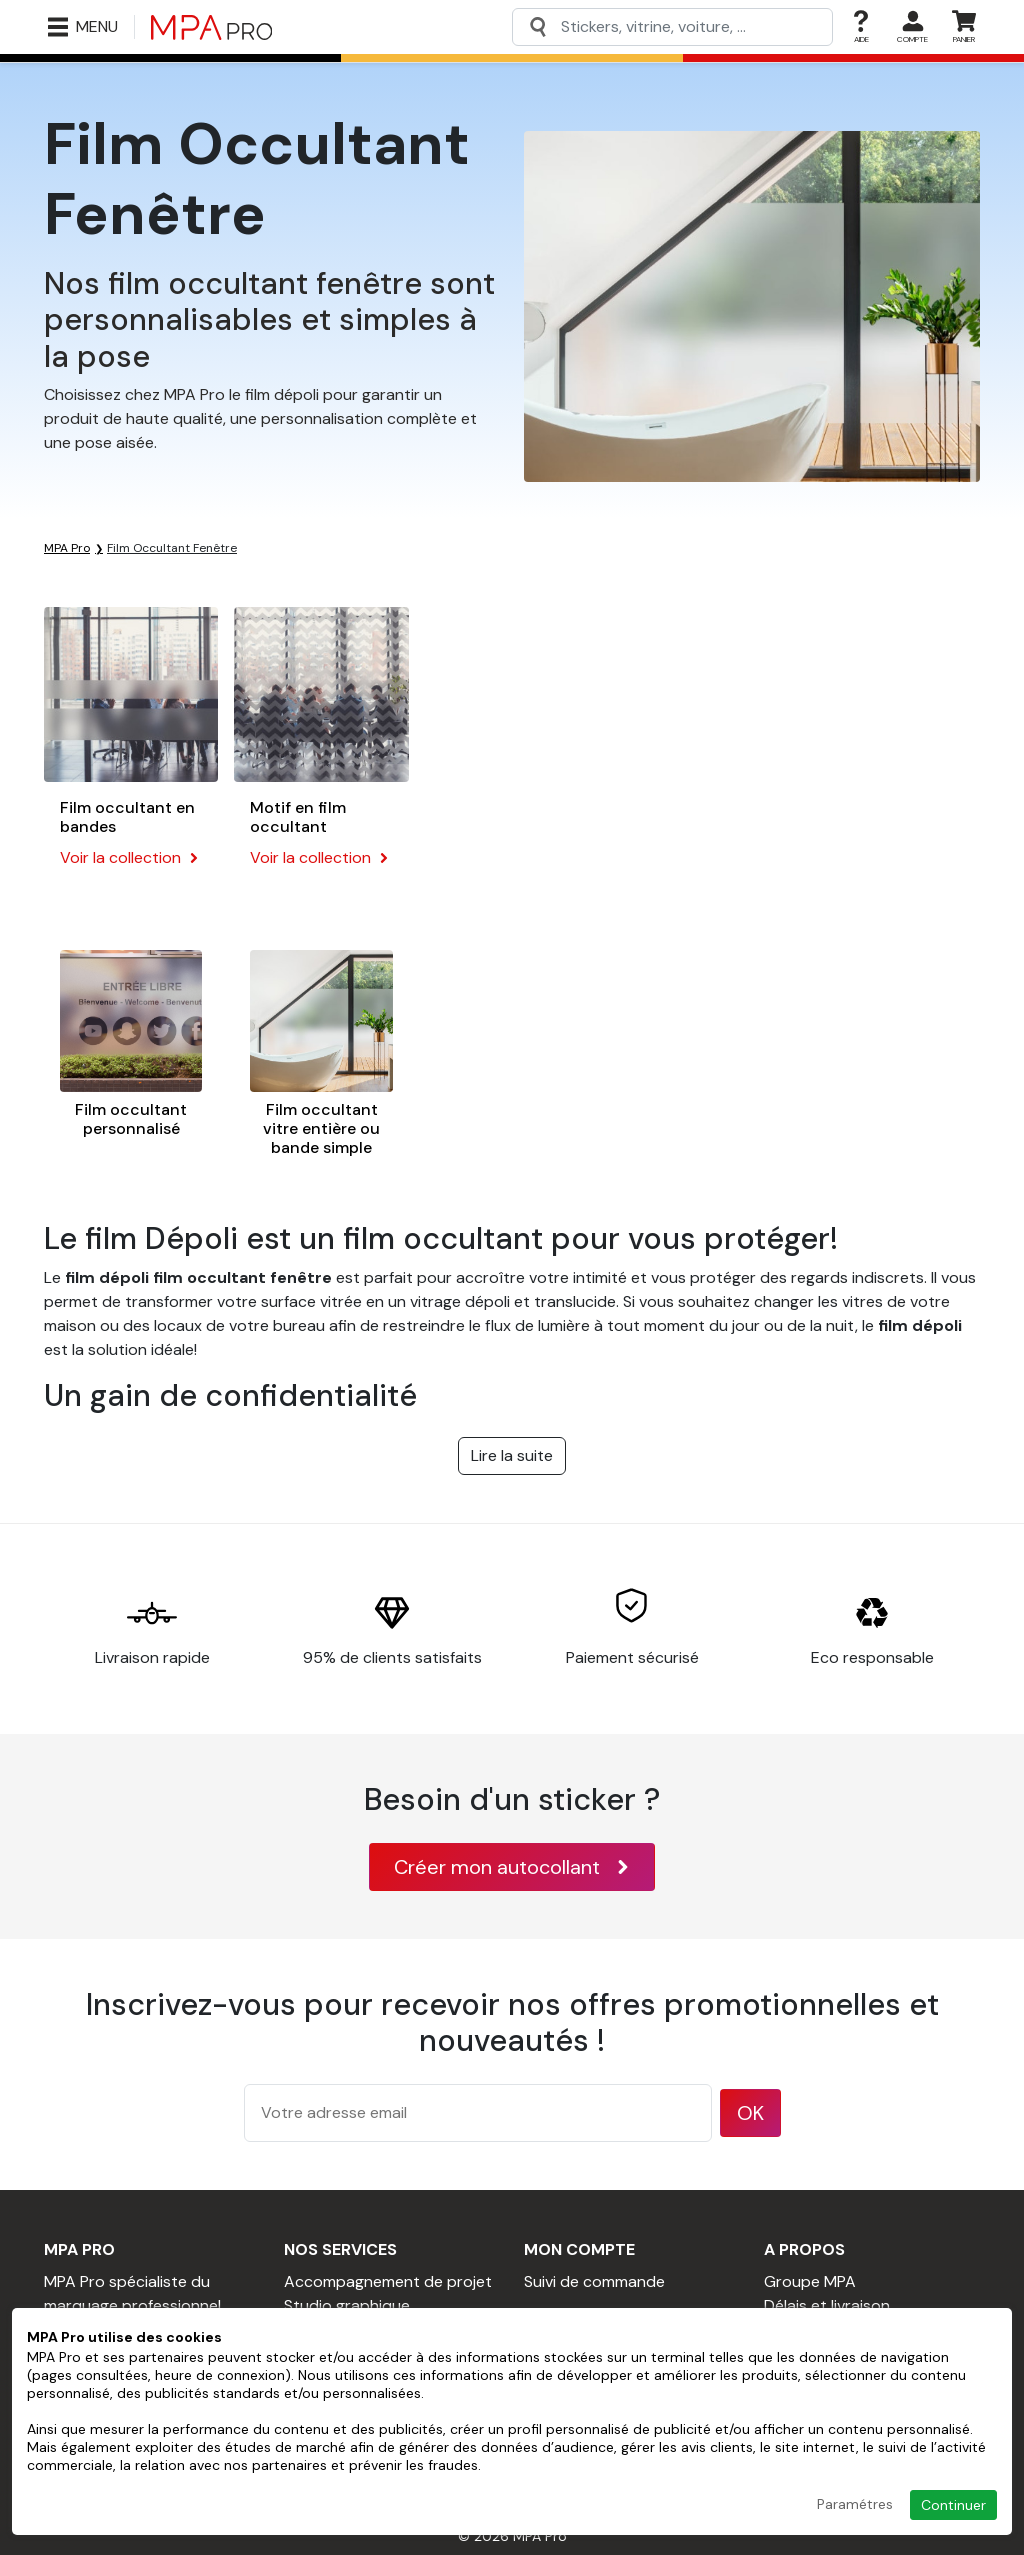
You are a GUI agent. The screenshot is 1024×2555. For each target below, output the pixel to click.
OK (750, 2113)
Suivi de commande (594, 2281)
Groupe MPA (810, 2281)
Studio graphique (347, 2305)
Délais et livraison (827, 2305)
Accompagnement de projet (388, 2281)
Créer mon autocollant (512, 1867)
